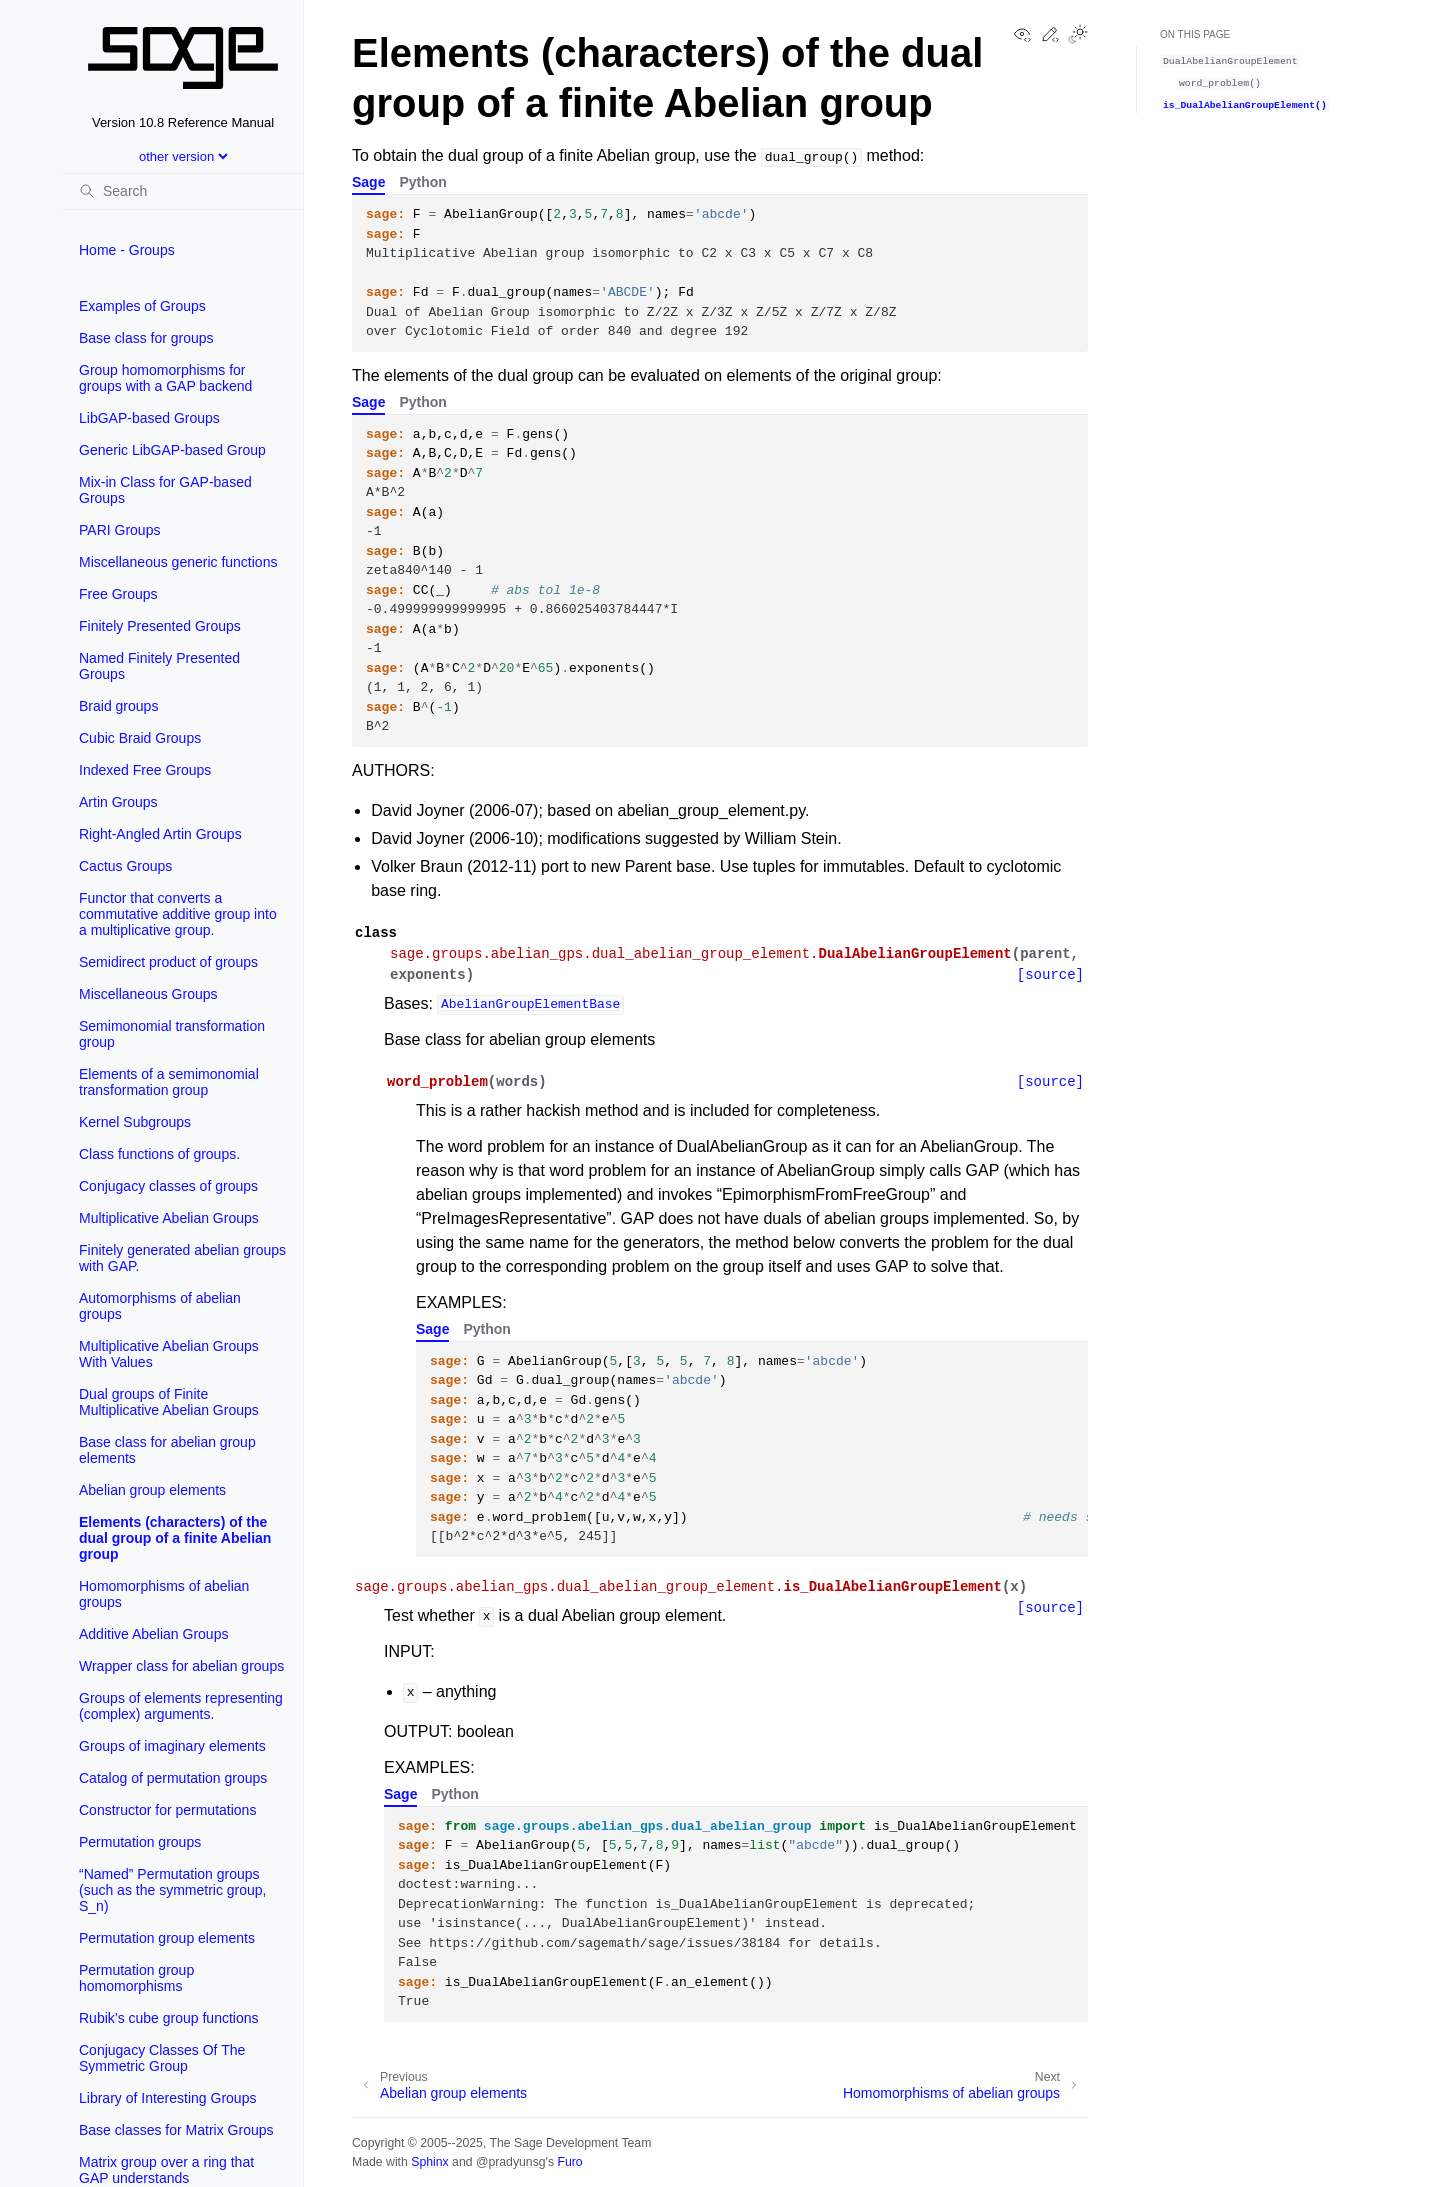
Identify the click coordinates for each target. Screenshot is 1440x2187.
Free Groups (118, 594)
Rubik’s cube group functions (169, 2018)
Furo (569, 2162)
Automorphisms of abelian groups (160, 1306)
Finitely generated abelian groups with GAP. (182, 1258)
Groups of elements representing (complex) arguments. (181, 1706)
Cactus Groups (125, 866)
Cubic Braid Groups (140, 738)
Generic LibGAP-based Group (172, 450)
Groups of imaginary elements (172, 1746)
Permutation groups (140, 1842)
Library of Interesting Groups (167, 2098)
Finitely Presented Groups (160, 626)
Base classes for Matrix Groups (176, 2130)
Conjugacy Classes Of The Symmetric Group (162, 2058)
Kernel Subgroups (135, 1122)
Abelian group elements (152, 1490)
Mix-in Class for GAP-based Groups (165, 490)
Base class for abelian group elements (167, 1450)
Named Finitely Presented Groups (159, 666)
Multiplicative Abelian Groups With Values (169, 1354)
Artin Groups (118, 802)
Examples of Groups (142, 306)
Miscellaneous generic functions (178, 562)
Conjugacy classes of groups (168, 1186)
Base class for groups (146, 338)
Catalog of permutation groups (173, 1778)
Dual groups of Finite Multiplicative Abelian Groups (169, 1402)
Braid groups (118, 706)
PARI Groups (119, 530)
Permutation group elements (167, 1938)
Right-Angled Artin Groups (160, 834)
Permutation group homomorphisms (136, 1978)
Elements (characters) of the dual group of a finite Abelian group (175, 1538)
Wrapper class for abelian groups (181, 1666)
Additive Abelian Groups (153, 1634)
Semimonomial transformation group (172, 1034)
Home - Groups (127, 250)
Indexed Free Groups (145, 770)
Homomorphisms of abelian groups (164, 1594)
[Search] (183, 191)
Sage (368, 182)
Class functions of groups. (159, 1154)
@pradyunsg (511, 2162)
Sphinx (429, 2162)
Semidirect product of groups (168, 962)
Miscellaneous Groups (148, 994)
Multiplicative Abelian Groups (169, 1218)
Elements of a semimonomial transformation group (169, 1082)
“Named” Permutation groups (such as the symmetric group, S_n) (173, 1890)
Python (422, 182)
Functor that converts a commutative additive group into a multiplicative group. (178, 914)
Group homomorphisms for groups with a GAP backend (165, 378)
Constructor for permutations (167, 1810)
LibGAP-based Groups (149, 418)
